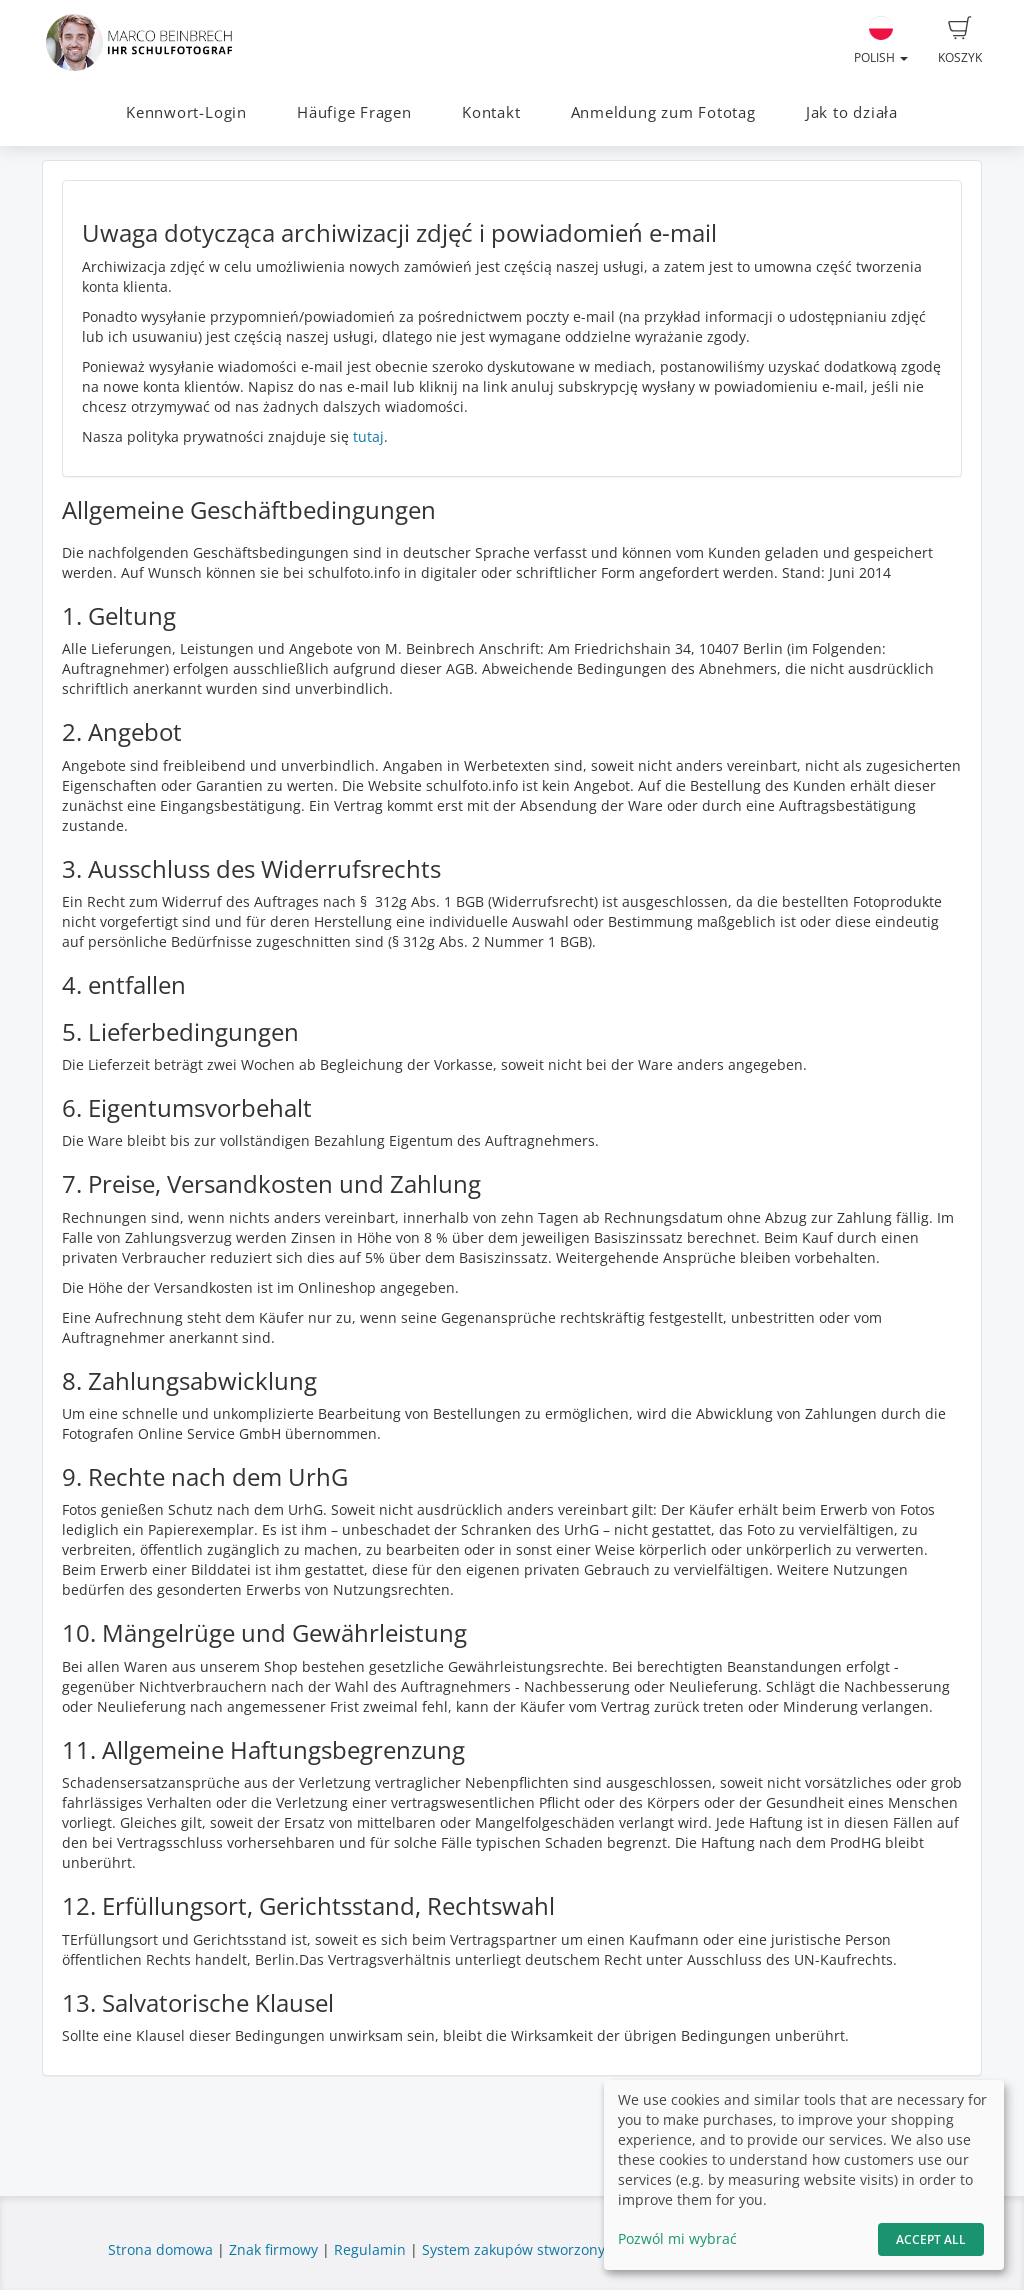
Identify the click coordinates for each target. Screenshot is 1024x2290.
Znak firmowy (275, 2249)
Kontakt (491, 112)
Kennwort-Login (186, 112)
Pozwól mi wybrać (677, 2238)
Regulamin (370, 2249)
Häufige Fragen (354, 112)
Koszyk (960, 41)
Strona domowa (160, 2249)
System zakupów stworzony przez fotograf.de (573, 2249)
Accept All (931, 2239)
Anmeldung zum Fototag (663, 112)
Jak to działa (852, 112)
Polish (881, 41)
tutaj (368, 436)
